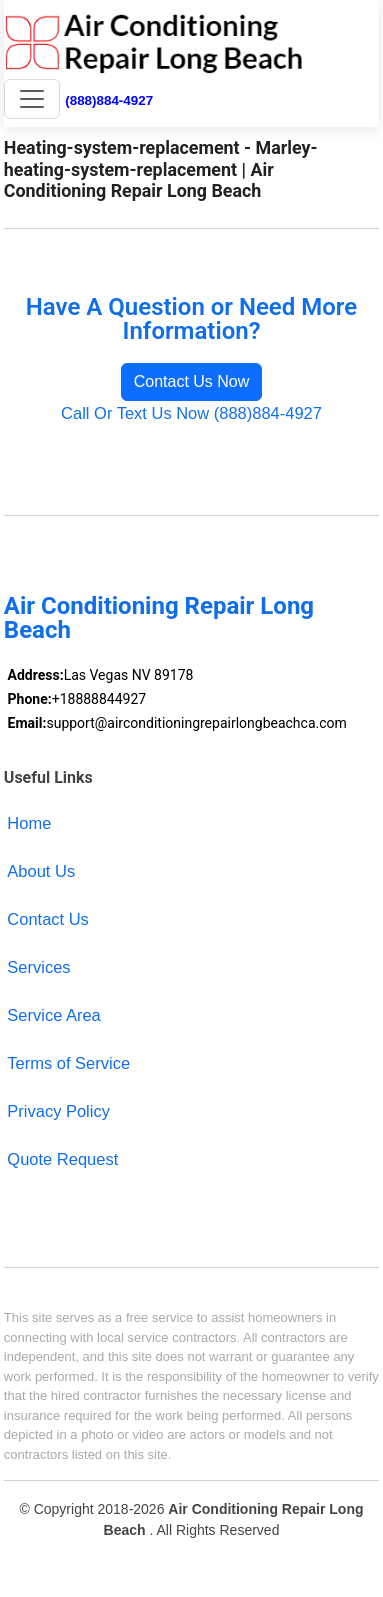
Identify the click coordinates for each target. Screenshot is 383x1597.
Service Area (53, 1015)
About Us (41, 871)
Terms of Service (68, 1063)
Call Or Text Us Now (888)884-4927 (191, 413)
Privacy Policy (58, 1111)
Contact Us (48, 919)
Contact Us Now (192, 381)
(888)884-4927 (109, 100)
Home (29, 823)
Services (38, 967)
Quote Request (62, 1159)
